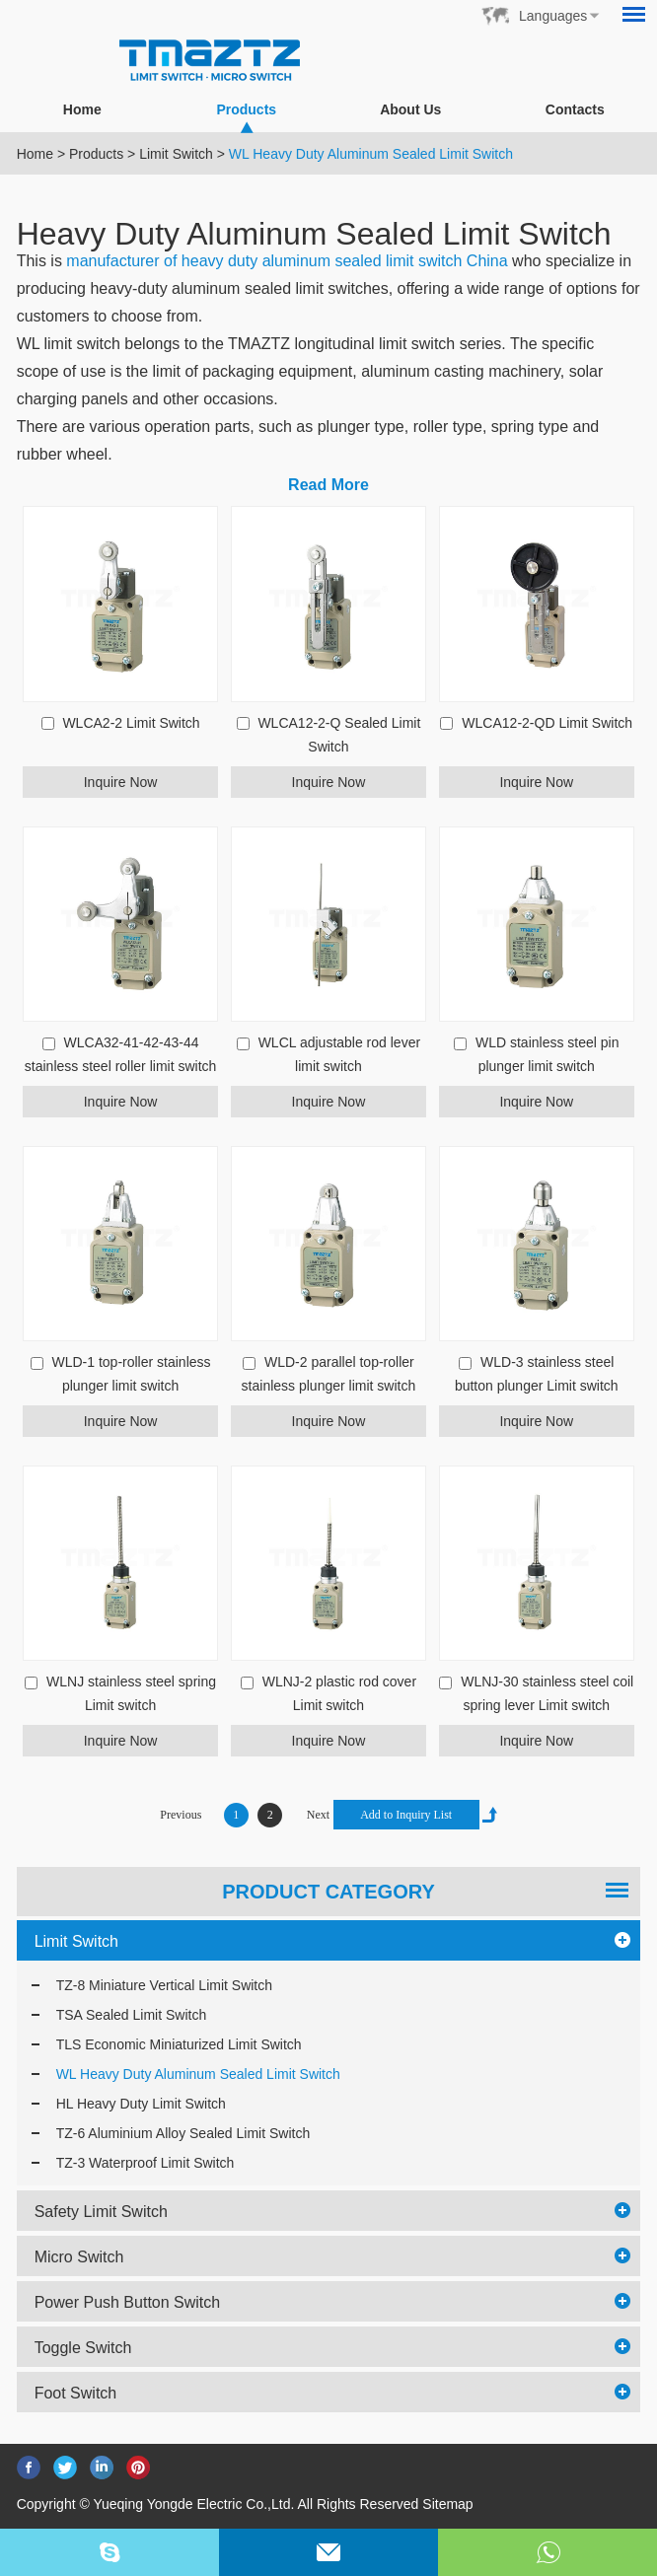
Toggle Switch (83, 2347)
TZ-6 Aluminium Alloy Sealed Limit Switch (183, 2133)
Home (82, 109)
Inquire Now (121, 782)
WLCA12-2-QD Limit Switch (547, 723)
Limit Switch (176, 154)
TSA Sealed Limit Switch (131, 2015)
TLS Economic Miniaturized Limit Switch (179, 2044)
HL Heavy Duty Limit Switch (141, 2103)
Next (318, 1815)
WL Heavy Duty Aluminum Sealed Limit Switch (371, 154)
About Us (410, 109)
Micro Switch (79, 2257)
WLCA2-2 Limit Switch (130, 723)
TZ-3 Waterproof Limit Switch (145, 2163)
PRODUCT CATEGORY (328, 1891)
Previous (180, 1815)
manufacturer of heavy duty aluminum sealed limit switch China (286, 260)
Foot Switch (76, 2393)
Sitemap (447, 2504)
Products (246, 117)
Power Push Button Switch (128, 2302)
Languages (553, 16)
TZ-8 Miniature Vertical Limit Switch (164, 1985)
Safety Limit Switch (101, 2211)
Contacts (575, 109)
